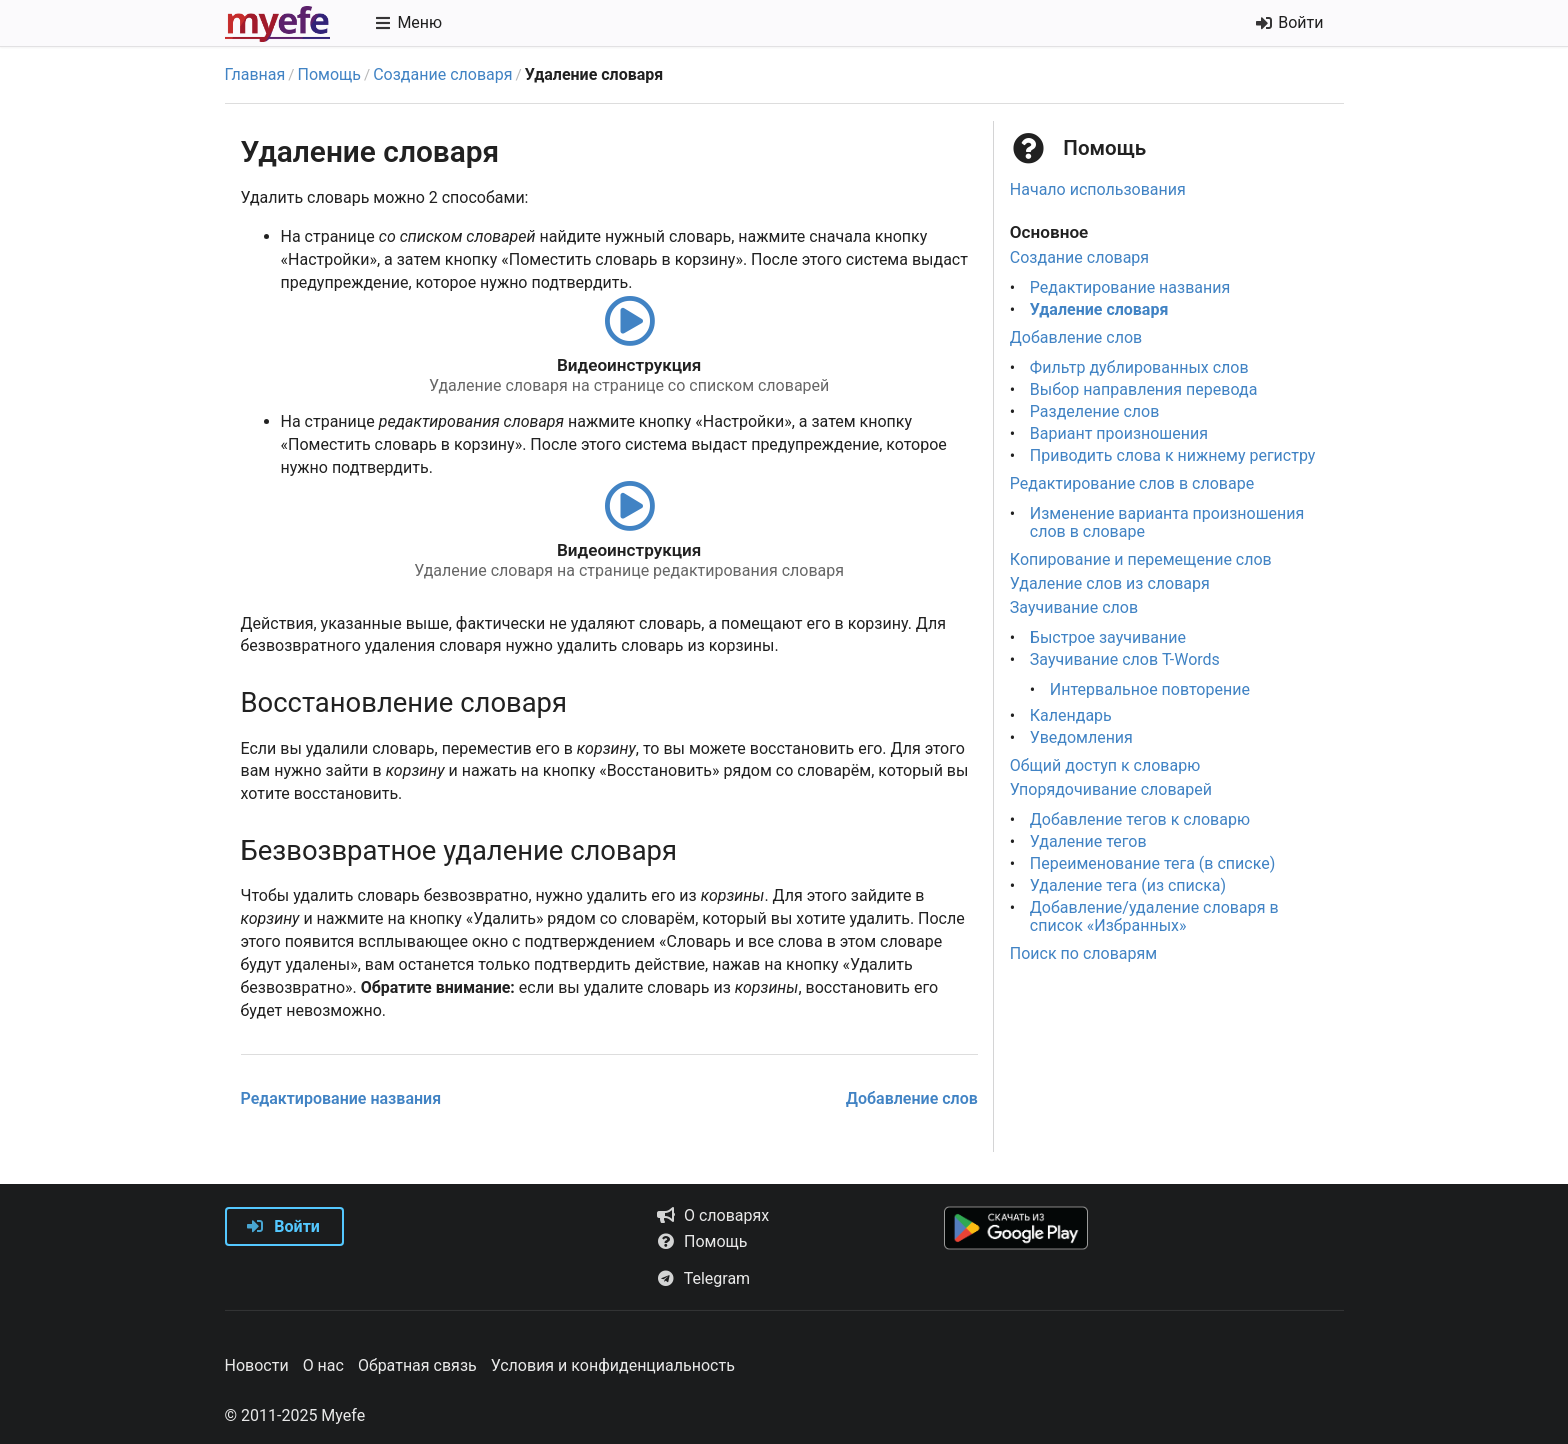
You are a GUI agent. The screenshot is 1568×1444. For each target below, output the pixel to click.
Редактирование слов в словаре (1132, 483)
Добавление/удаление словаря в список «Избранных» (1154, 916)
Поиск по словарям (1083, 953)
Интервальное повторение (1150, 689)
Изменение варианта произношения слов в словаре (1167, 522)
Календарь (1071, 715)
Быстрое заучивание (1108, 637)
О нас (323, 1365)
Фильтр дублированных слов (1139, 367)
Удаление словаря (1099, 309)
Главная (255, 74)
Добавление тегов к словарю (1140, 819)
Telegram (703, 1278)
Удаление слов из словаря (1110, 583)
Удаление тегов (1088, 841)
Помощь (329, 74)
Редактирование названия (341, 1098)
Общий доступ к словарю (1105, 765)
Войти (283, 1226)
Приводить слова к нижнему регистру (1173, 455)
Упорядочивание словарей (1111, 789)
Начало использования (1098, 189)
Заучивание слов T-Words (1125, 659)
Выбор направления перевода (1144, 389)
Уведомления (1081, 737)
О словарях (712, 1215)
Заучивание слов (1074, 607)
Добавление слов (912, 1098)
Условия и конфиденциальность (613, 1365)
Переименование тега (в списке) (1152, 863)
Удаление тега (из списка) (1128, 885)
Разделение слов (1095, 411)
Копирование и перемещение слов (1141, 559)
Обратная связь (417, 1365)
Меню (408, 22)
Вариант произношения (1119, 433)
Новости (257, 1365)
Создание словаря (442, 74)
